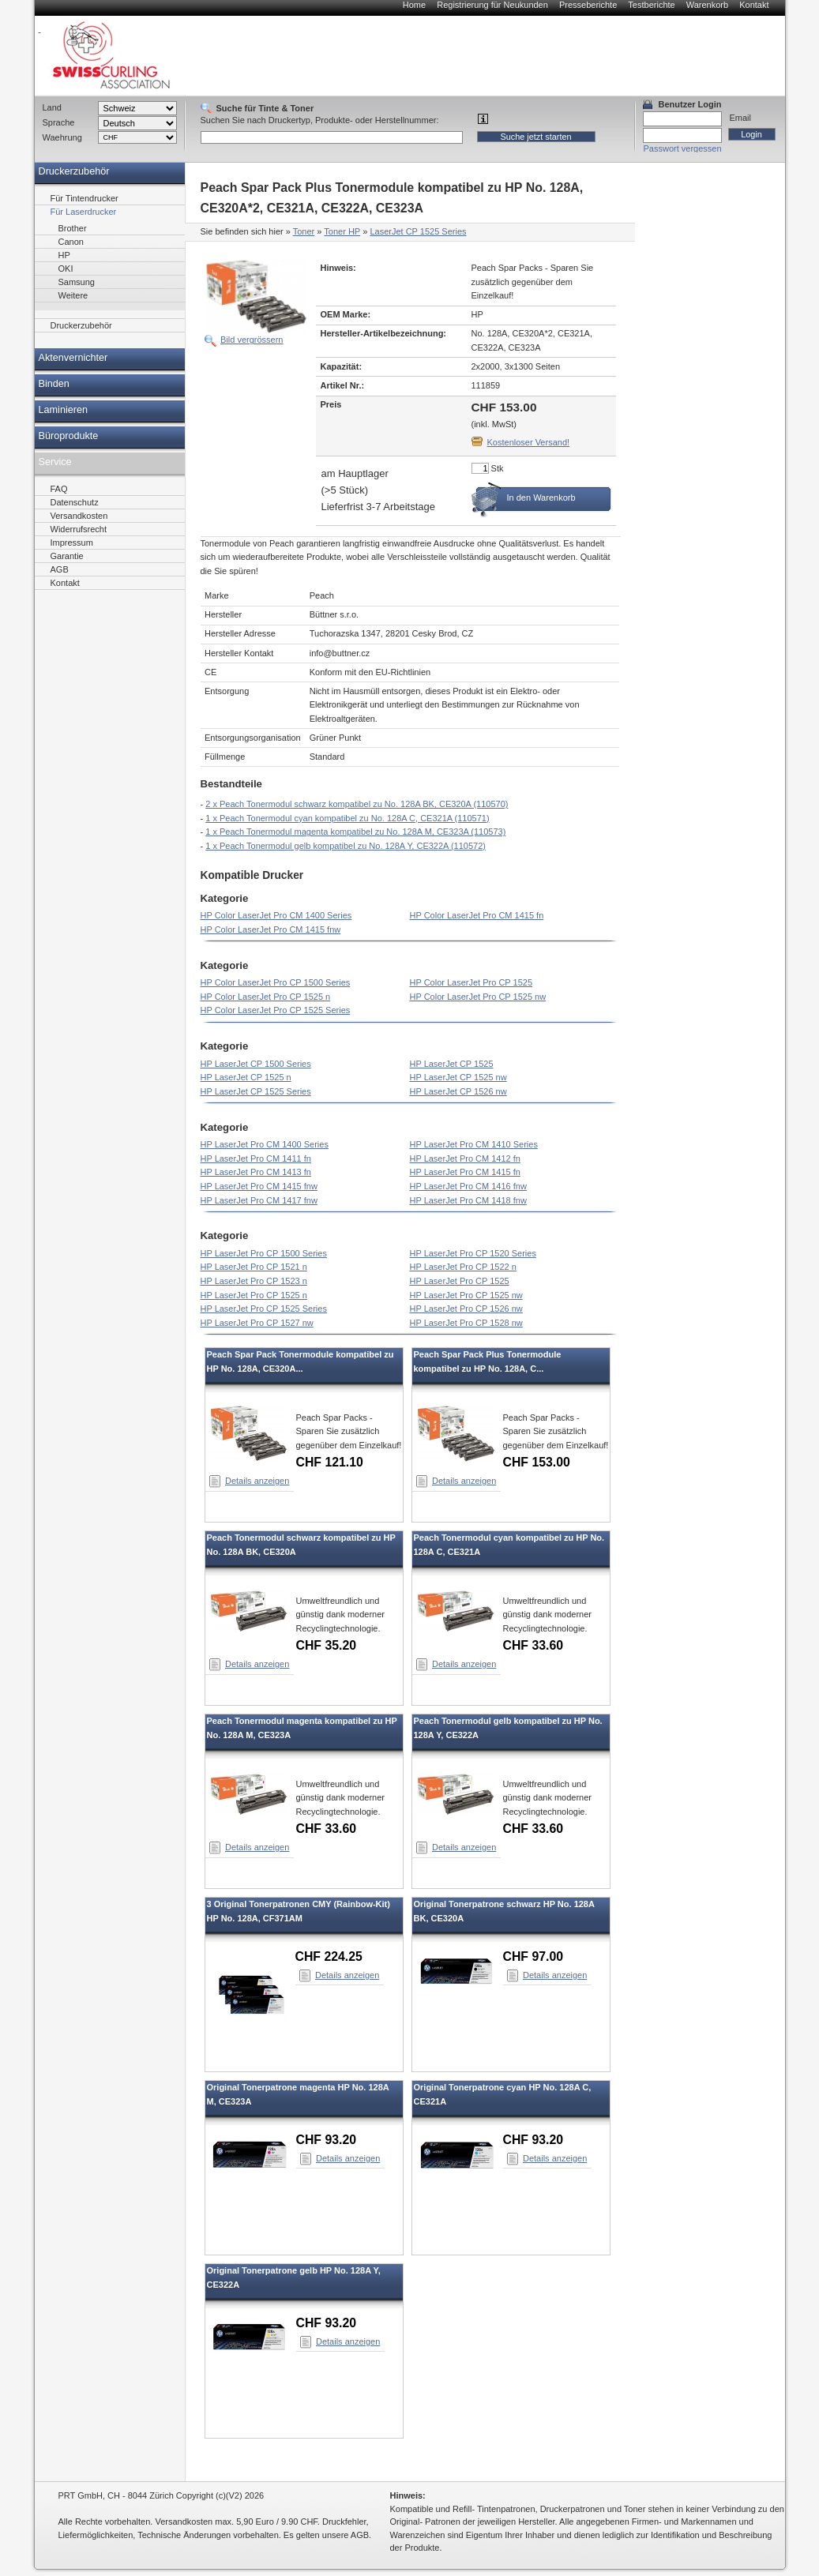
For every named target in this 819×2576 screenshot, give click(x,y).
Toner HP (342, 231)
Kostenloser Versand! (528, 442)
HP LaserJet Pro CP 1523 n (254, 1281)
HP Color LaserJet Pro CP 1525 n (266, 996)
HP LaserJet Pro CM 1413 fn (256, 1172)
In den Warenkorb (541, 497)
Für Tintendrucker (84, 198)
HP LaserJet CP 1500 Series (256, 1063)
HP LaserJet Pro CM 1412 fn (465, 1158)
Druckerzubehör (74, 171)
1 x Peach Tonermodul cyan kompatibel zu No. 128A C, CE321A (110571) (347, 818)
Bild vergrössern (251, 339)
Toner (304, 231)
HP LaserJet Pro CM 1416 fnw (468, 1186)
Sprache (59, 122)
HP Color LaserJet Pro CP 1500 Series (276, 982)
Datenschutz (75, 502)
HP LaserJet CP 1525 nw (458, 1077)
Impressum (72, 542)
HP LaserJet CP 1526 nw (458, 1091)
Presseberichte (588, 4)
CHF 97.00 (533, 1956)
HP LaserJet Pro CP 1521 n (254, 1266)
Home (414, 4)
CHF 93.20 (326, 2139)
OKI (65, 268)
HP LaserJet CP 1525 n (246, 1077)
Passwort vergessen (683, 148)
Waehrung (62, 137)
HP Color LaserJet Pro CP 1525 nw (478, 996)
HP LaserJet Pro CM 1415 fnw (259, 1186)
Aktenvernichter (73, 357)
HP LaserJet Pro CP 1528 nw (466, 1322)
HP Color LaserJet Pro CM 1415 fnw (271, 929)
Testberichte (651, 4)
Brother (72, 228)
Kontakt (753, 4)
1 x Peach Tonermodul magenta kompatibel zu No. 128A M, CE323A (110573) (355, 831)
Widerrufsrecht (79, 529)
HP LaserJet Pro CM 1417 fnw (259, 1200)
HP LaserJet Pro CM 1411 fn (256, 1158)
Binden (54, 383)
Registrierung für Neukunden (492, 4)
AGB (60, 569)
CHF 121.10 (329, 1462)
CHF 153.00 (536, 1462)
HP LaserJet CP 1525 (452, 1063)
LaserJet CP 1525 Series (418, 231)
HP (64, 255)
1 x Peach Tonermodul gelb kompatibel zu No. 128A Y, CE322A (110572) (345, 846)
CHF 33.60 (533, 1645)
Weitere (73, 295)
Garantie (67, 556)
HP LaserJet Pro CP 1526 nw (466, 1308)
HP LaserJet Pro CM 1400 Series (265, 1144)
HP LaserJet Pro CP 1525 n (254, 1295)
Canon (71, 241)
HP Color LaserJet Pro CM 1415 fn (477, 915)
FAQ (59, 489)
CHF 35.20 (326, 1645)
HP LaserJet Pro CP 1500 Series (264, 1253)
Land (52, 107)
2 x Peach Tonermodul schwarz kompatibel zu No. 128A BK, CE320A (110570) (356, 804)
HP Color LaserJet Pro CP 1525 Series (276, 1010)
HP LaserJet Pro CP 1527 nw (257, 1322)
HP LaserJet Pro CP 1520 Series (473, 1253)
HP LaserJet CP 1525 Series (256, 1091)
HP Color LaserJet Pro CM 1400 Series (276, 915)
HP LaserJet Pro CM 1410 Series (474, 1144)
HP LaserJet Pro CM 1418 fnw (468, 1200)
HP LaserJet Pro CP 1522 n (463, 1266)
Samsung (76, 282)
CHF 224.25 (329, 1956)
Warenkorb (707, 4)
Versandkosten (79, 515)
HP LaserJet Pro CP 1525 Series (264, 1308)
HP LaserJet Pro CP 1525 (459, 1281)
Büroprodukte (69, 435)
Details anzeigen (257, 1480)
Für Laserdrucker (84, 211)
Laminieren (63, 409)
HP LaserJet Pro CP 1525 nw (466, 1295)
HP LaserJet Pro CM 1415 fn (465, 1172)
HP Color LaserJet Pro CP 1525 (471, 982)
